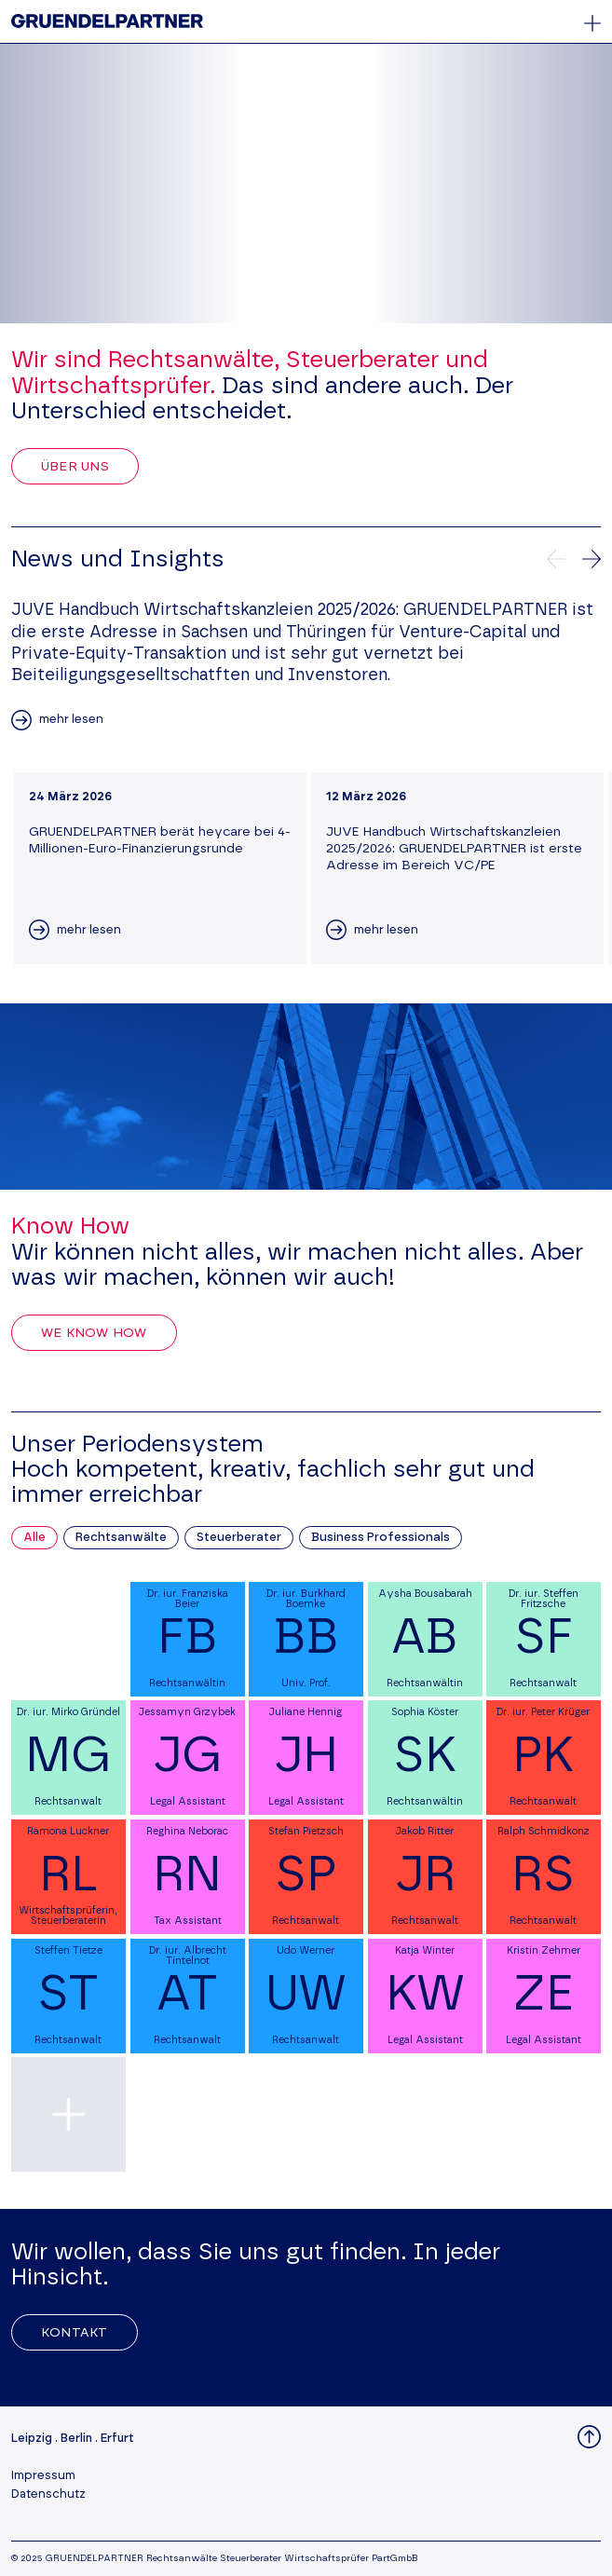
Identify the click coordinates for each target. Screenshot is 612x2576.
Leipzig (31, 2439)
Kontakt (74, 2332)
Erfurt (117, 2439)
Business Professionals (380, 1538)
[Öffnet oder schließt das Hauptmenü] (592, 23)
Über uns (75, 466)
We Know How (94, 1333)
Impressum (43, 2476)
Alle (34, 1538)
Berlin (76, 2439)
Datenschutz (48, 2494)
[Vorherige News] (556, 559)
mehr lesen (71, 720)
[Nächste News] (591, 559)
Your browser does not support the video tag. (306, 183)
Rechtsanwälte (121, 1538)
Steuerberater (239, 1538)
